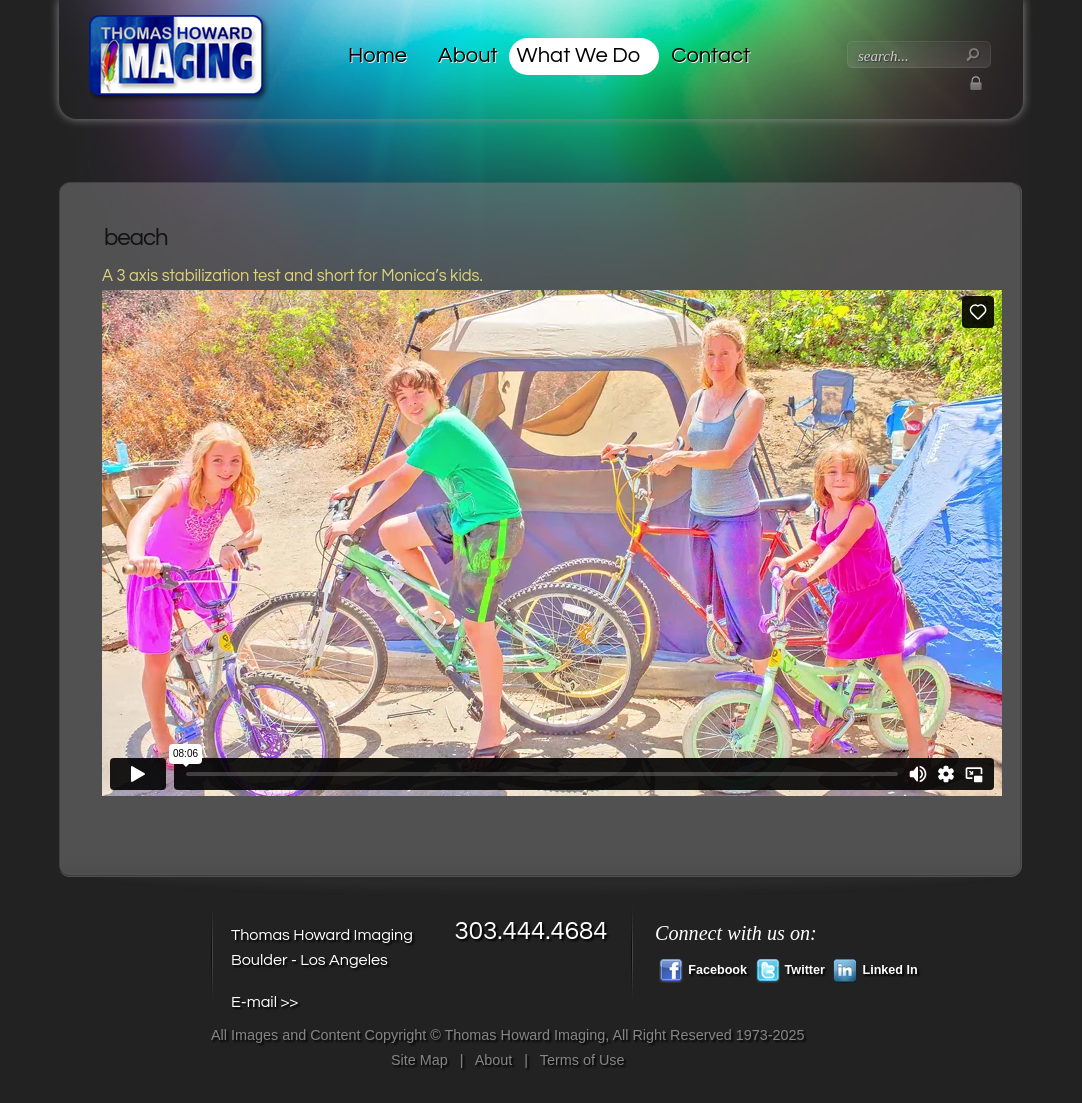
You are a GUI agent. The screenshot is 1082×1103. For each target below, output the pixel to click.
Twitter (790, 968)
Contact (710, 55)
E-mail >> (264, 1002)
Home (377, 55)
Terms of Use (582, 1060)
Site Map (419, 1060)
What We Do (579, 55)
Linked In (875, 968)
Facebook (703, 968)
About (468, 55)
